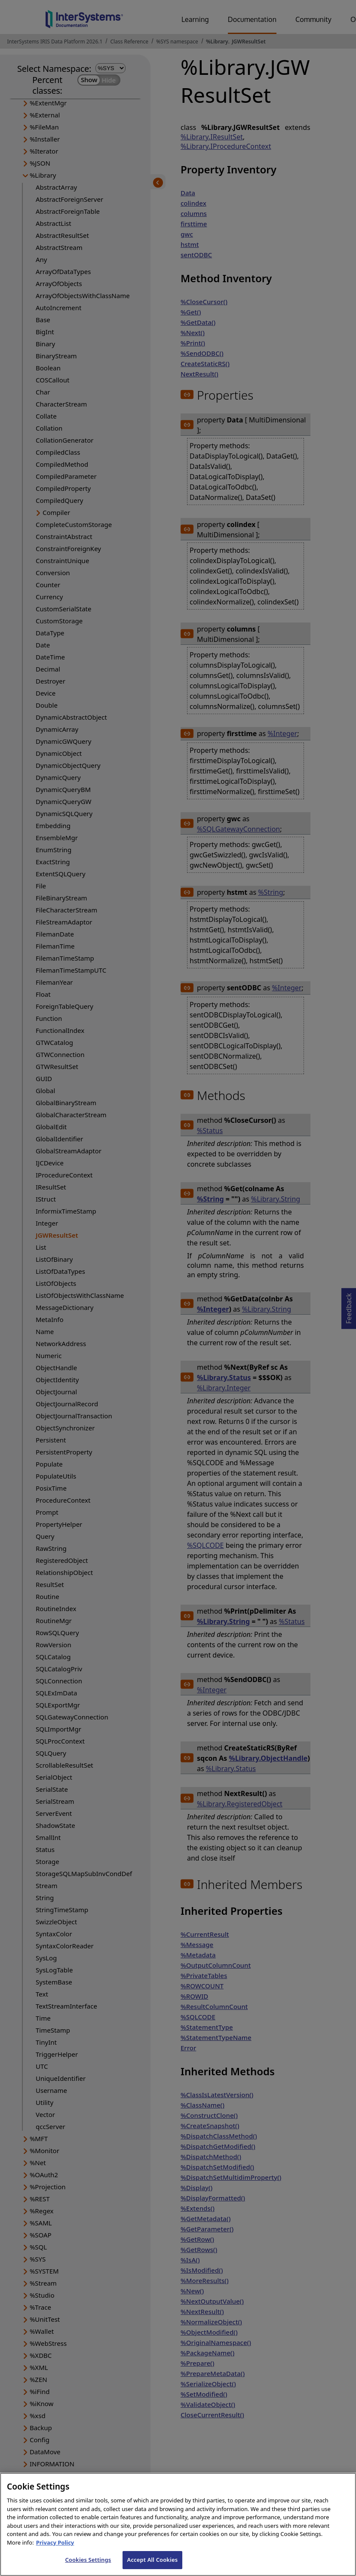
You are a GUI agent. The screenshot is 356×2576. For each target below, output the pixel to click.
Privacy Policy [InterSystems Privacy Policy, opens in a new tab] (55, 2550)
